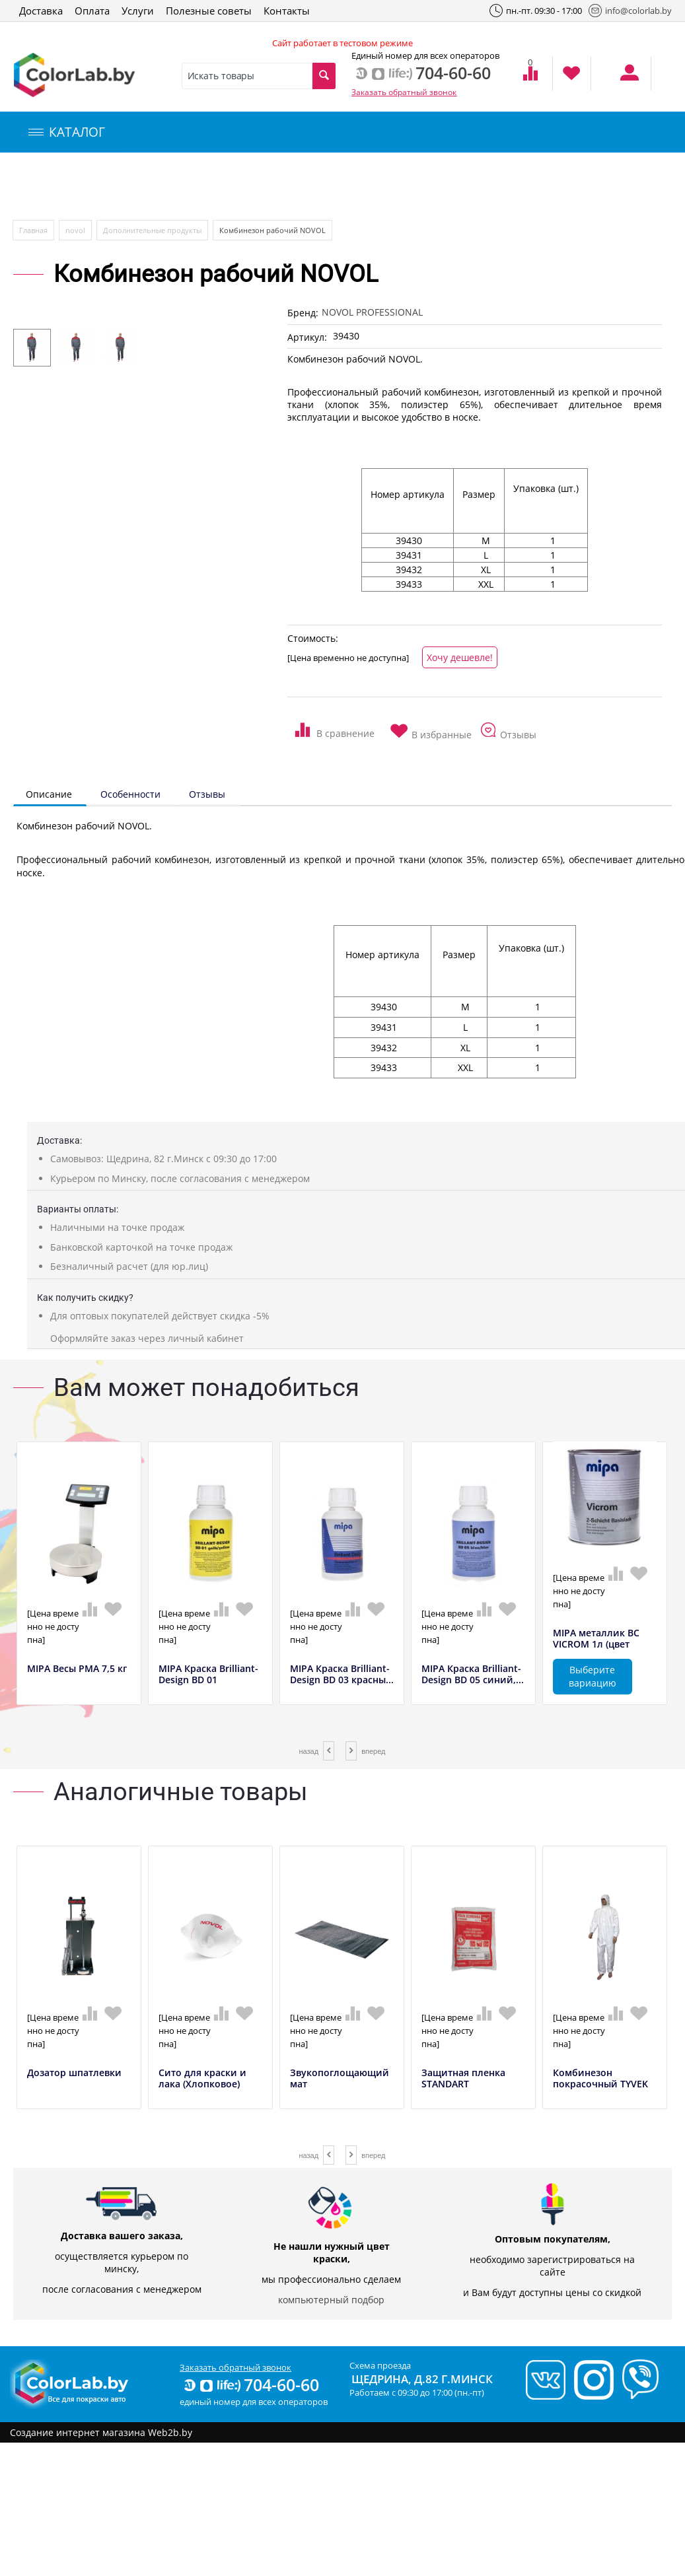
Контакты (287, 10)
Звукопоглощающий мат (339, 2079)
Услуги (138, 10)
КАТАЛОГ (66, 132)
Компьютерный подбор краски (123, 186)
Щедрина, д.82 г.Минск (422, 2378)
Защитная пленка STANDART (463, 2079)
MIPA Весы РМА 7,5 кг (77, 1669)
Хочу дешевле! (460, 657)
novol (75, 230)
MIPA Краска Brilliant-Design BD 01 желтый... (208, 1679)
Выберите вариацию (592, 1676)
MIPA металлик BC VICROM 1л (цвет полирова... (596, 1644)
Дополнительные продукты (152, 230)
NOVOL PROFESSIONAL (372, 312)
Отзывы (207, 794)
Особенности (130, 794)
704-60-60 (250, 2384)
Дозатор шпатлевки (74, 2073)
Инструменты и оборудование (312, 186)
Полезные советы (209, 10)
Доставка (41, 10)
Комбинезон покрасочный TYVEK (600, 2079)
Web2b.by (170, 2432)
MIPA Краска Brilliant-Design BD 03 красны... (342, 1674)
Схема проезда (380, 2365)
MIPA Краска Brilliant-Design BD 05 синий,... (472, 1674)
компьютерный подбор (331, 2299)
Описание (49, 794)
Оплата (92, 10)
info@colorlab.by (630, 10)
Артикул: (307, 337)
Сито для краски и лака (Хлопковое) (202, 2079)
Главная (33, 230)
